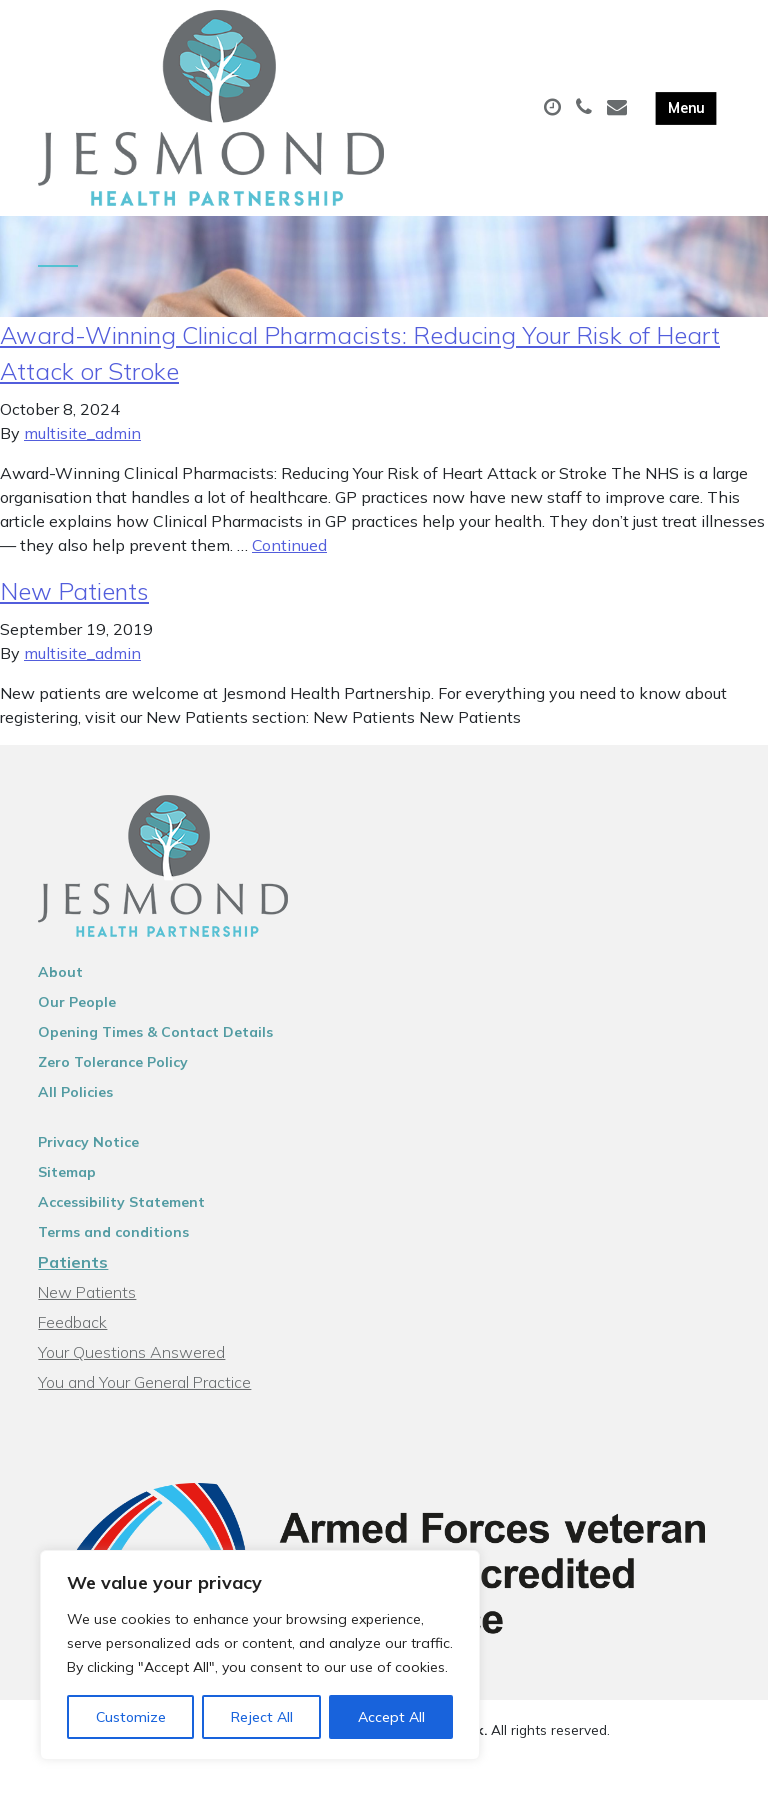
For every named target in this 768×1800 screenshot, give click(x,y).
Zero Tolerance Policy (113, 1081)
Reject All (262, 1717)
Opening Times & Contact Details (155, 1051)
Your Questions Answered (131, 1371)
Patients (73, 1281)
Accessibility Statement (121, 1221)
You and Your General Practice (144, 1401)
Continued (289, 564)
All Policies (75, 1111)
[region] (260, 1655)
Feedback (72, 1341)
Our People (77, 1021)
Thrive (454, 1769)
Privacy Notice (88, 1161)
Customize (131, 1717)
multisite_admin (82, 452)
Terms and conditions (113, 1251)
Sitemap (67, 1191)
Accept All (391, 1717)
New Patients (74, 610)
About (60, 991)
